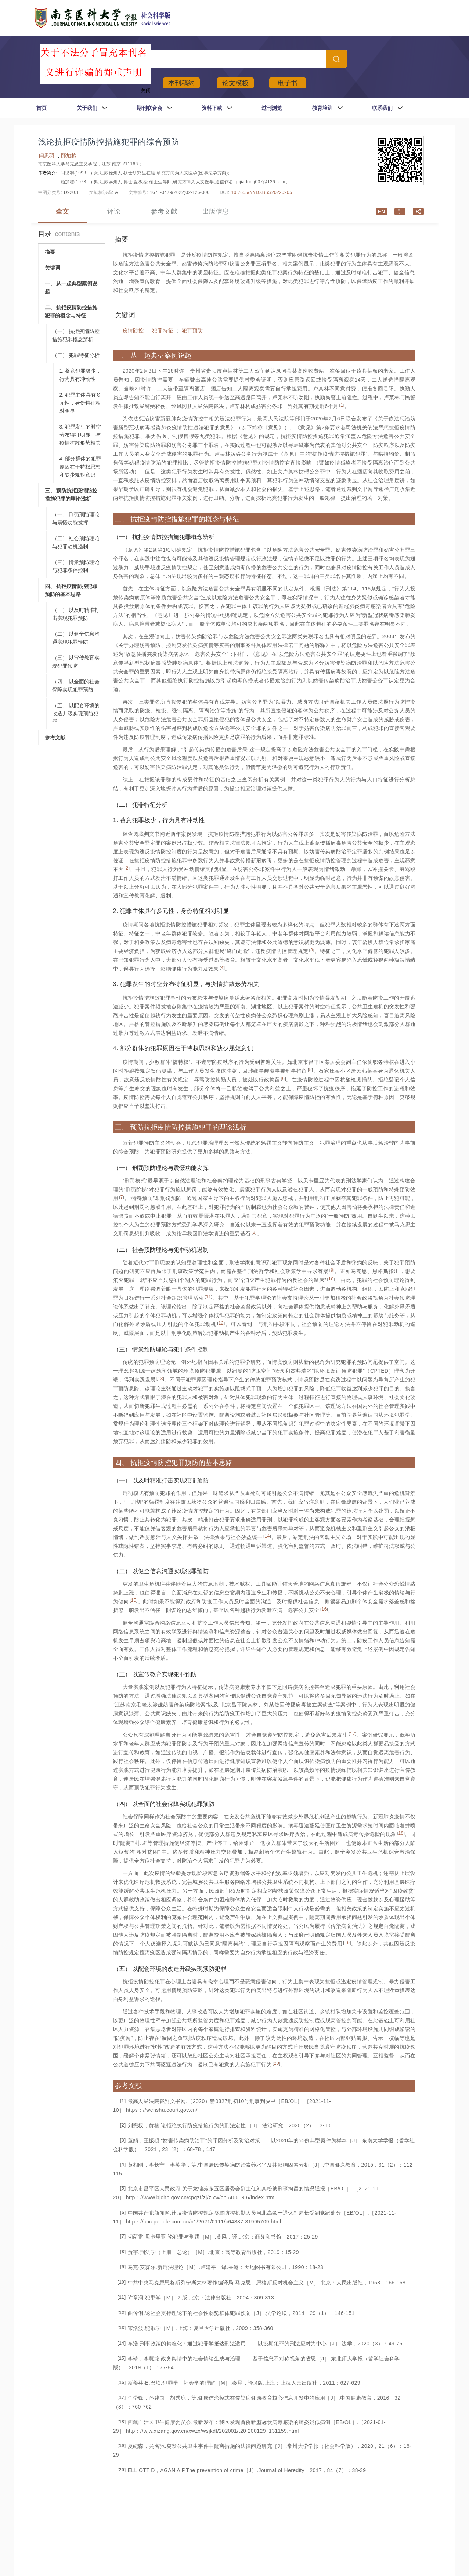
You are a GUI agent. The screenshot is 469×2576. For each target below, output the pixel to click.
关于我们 (87, 108)
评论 (113, 211)
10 (330, 1279)
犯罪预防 (192, 330)
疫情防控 (133, 330)
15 (133, 1600)
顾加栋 (68, 156)
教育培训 (322, 108)
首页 (41, 108)
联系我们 (382, 108)
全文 (62, 211)
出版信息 (215, 211)
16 (324, 1609)
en (381, 211)
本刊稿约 (181, 83)
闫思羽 (46, 156)
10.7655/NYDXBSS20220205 (261, 192)
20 (276, 2063)
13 (160, 1378)
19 (347, 1942)
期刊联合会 (149, 108)
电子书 (287, 83)
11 (208, 1296)
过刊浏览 (271, 108)
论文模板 (235, 83)
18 (400, 1833)
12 (221, 1323)
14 (267, 1536)
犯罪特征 (162, 330)
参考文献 (164, 211)
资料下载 (212, 108)
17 (352, 1733)
